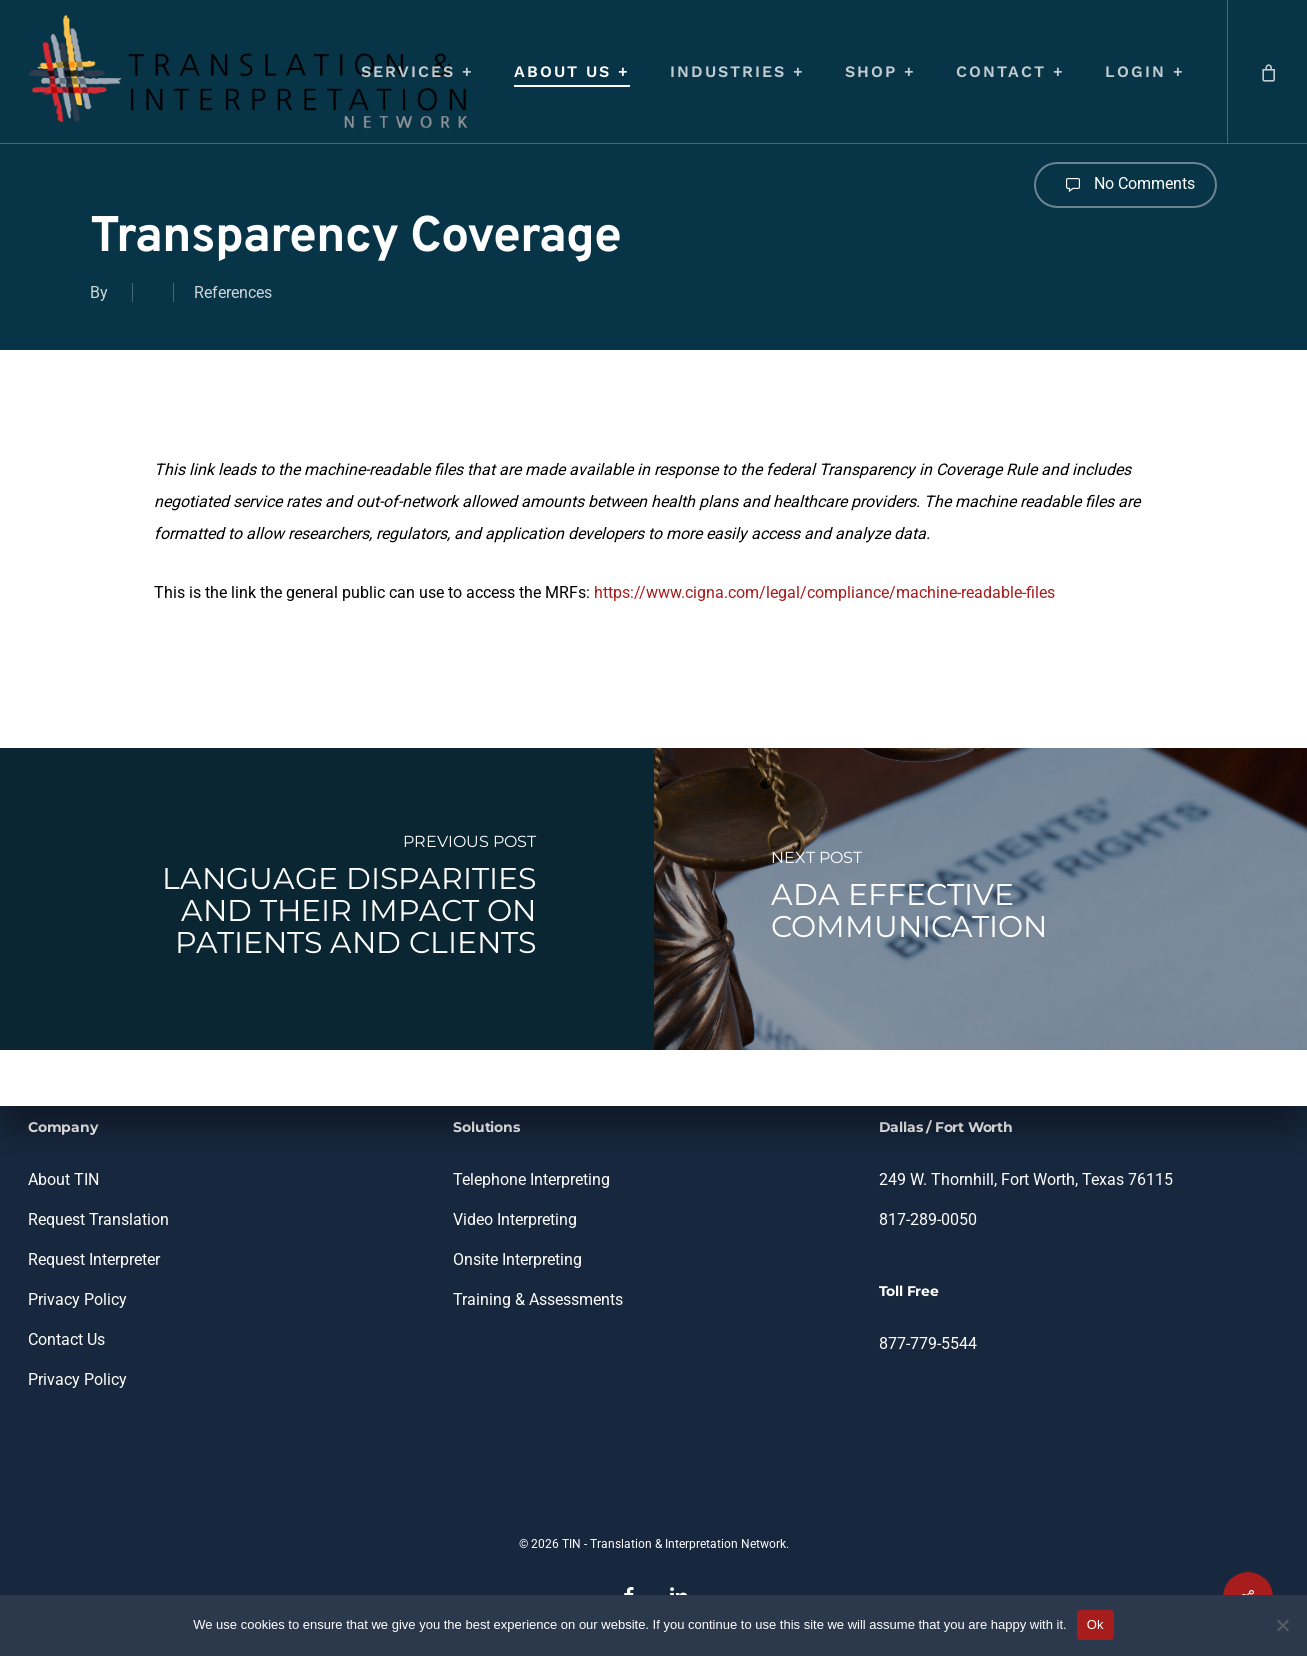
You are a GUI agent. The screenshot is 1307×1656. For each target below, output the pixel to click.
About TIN (63, 1179)
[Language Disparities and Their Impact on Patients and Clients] (327, 899)
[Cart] (1267, 71)
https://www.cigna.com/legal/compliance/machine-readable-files (824, 592)
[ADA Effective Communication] (981, 899)
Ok (1095, 1624)
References (233, 292)
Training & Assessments (538, 1299)
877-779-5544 (928, 1343)
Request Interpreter (94, 1259)
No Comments (1125, 185)
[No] (1282, 1625)
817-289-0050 (928, 1219)
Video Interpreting (515, 1219)
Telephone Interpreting (531, 1179)
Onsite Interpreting (517, 1259)
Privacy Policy (77, 1299)
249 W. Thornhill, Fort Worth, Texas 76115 (1026, 1179)
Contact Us (66, 1339)
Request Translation (98, 1219)
